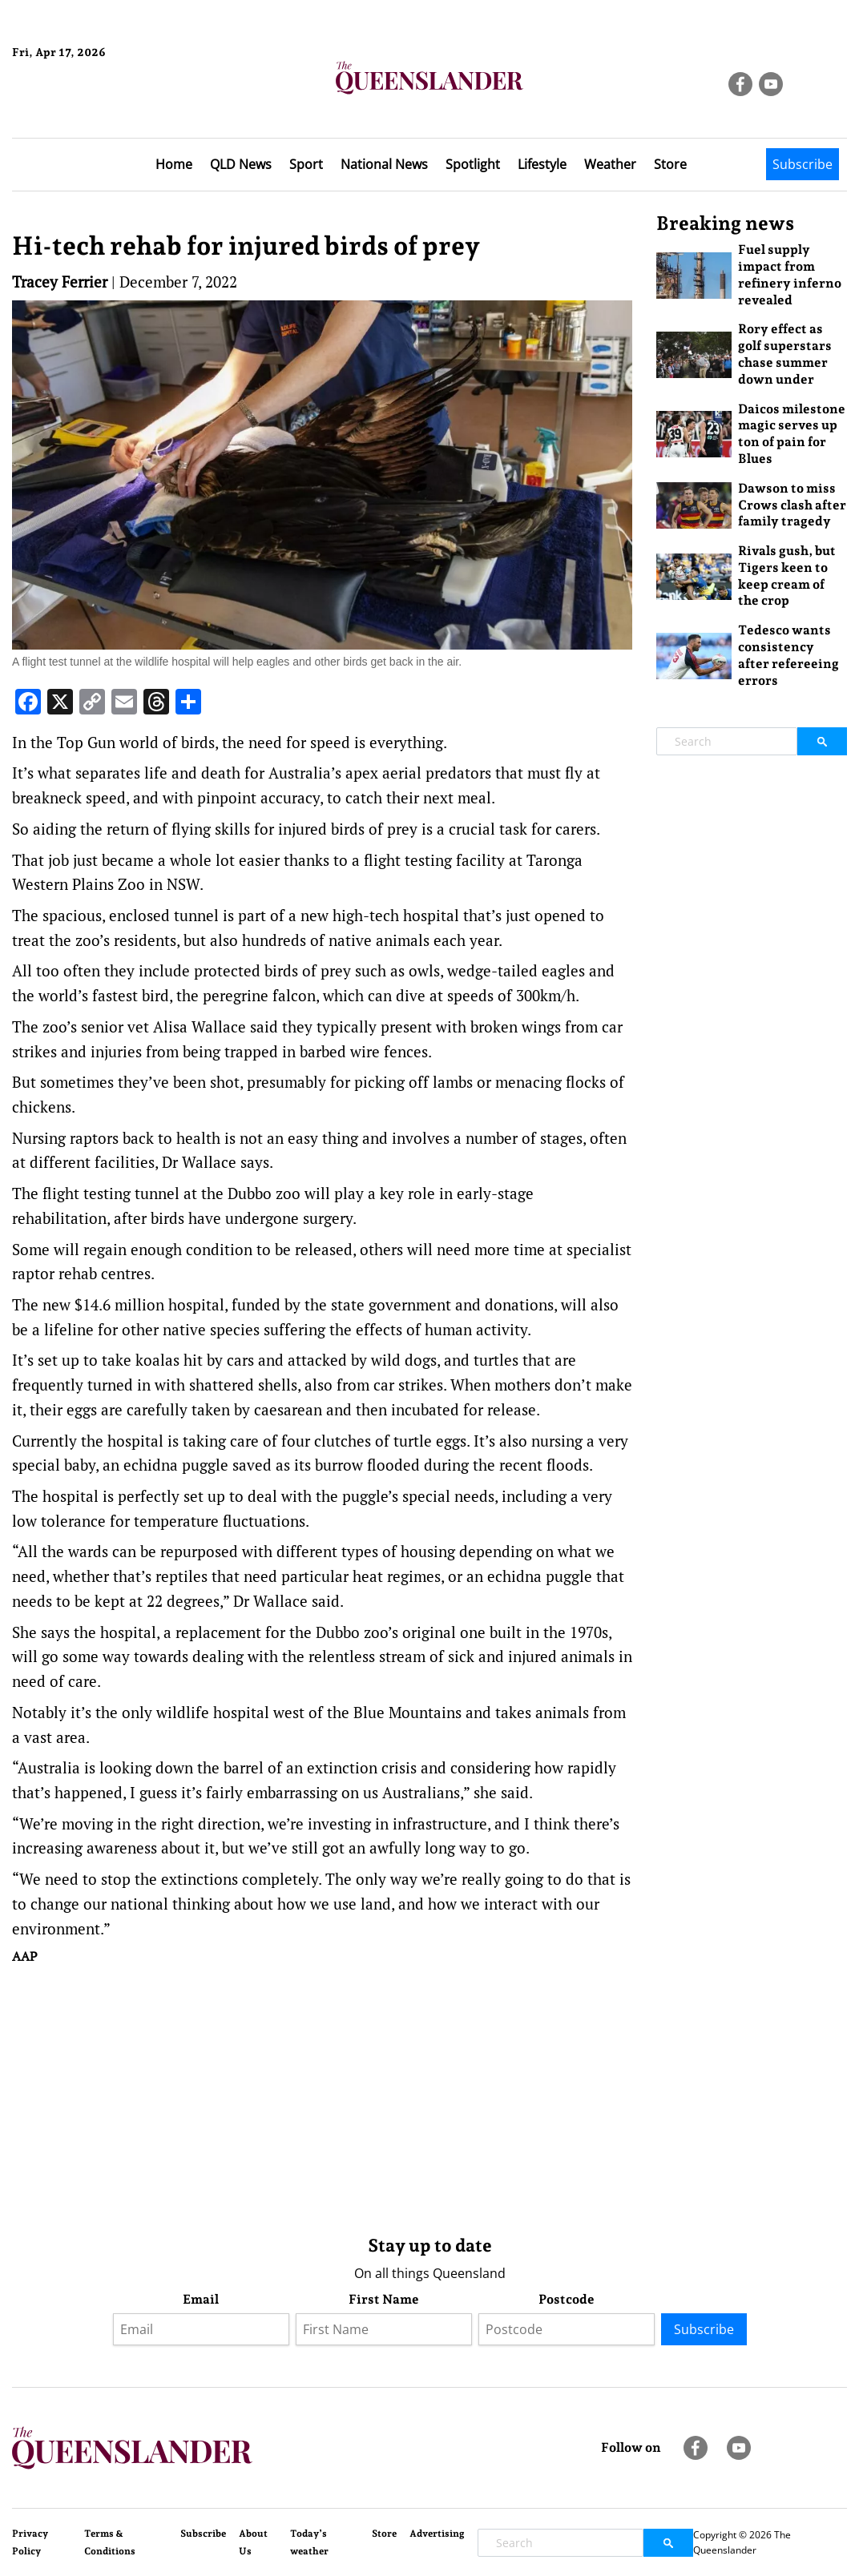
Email (201, 2299)
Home (173, 164)
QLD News (241, 164)
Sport (306, 164)
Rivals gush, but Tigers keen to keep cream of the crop (787, 575)
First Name (384, 2299)
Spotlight (473, 164)
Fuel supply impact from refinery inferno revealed (789, 274)
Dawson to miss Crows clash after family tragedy (792, 505)
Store (670, 164)
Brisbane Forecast (89, 107)
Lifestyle (542, 164)
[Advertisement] (322, 2096)
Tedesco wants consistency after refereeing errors (788, 654)
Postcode (566, 2299)
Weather (610, 164)
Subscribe (802, 164)
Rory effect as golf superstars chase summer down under (785, 353)
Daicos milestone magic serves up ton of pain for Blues (791, 433)
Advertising (437, 2533)
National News (384, 164)
